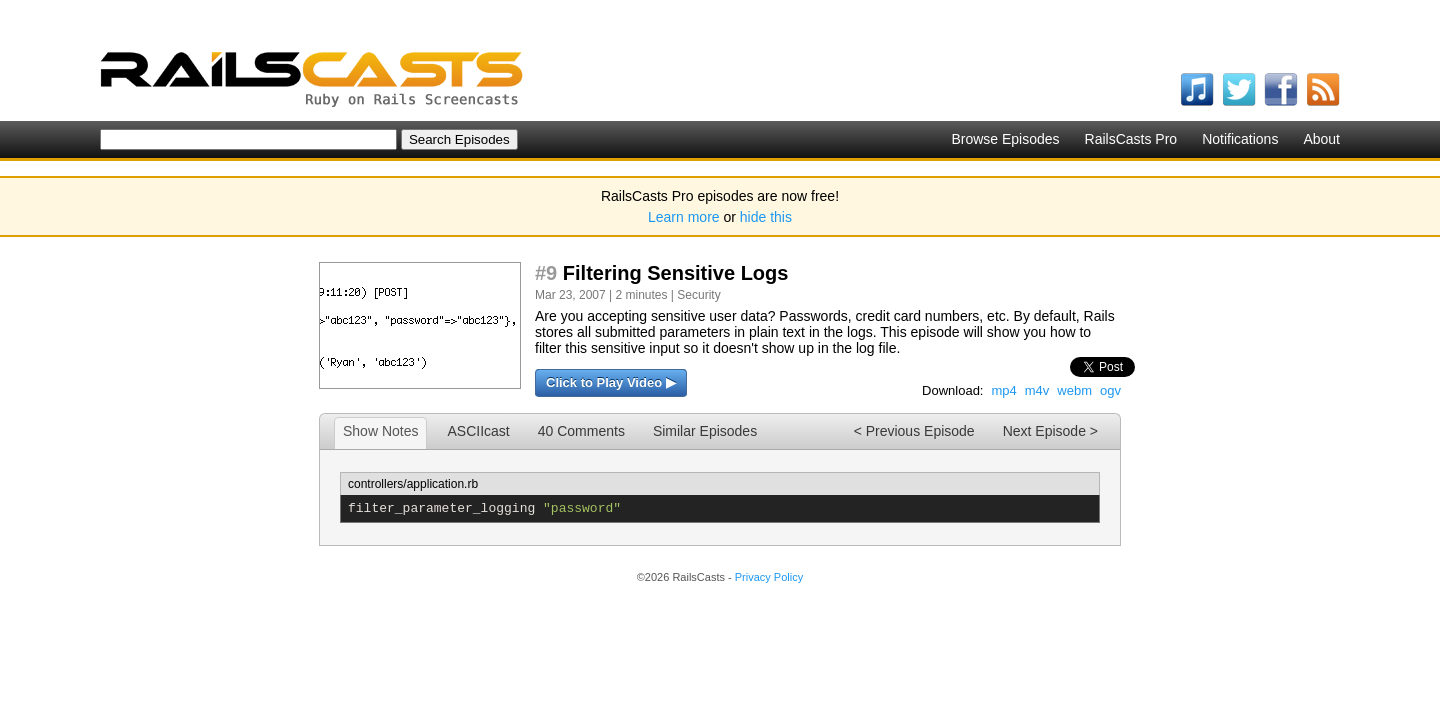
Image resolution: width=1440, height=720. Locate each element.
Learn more (684, 217)
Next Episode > (1050, 431)
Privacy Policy (769, 577)
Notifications (1240, 139)
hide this (766, 217)
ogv (1110, 390)
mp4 (1003, 390)
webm (1074, 390)
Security (698, 295)
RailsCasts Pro (1131, 139)
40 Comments (581, 431)
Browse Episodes (1005, 139)
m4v (1037, 390)
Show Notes (380, 431)
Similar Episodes (705, 431)
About (1321, 139)
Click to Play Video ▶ (611, 382)
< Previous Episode (914, 431)
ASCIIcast (478, 431)
